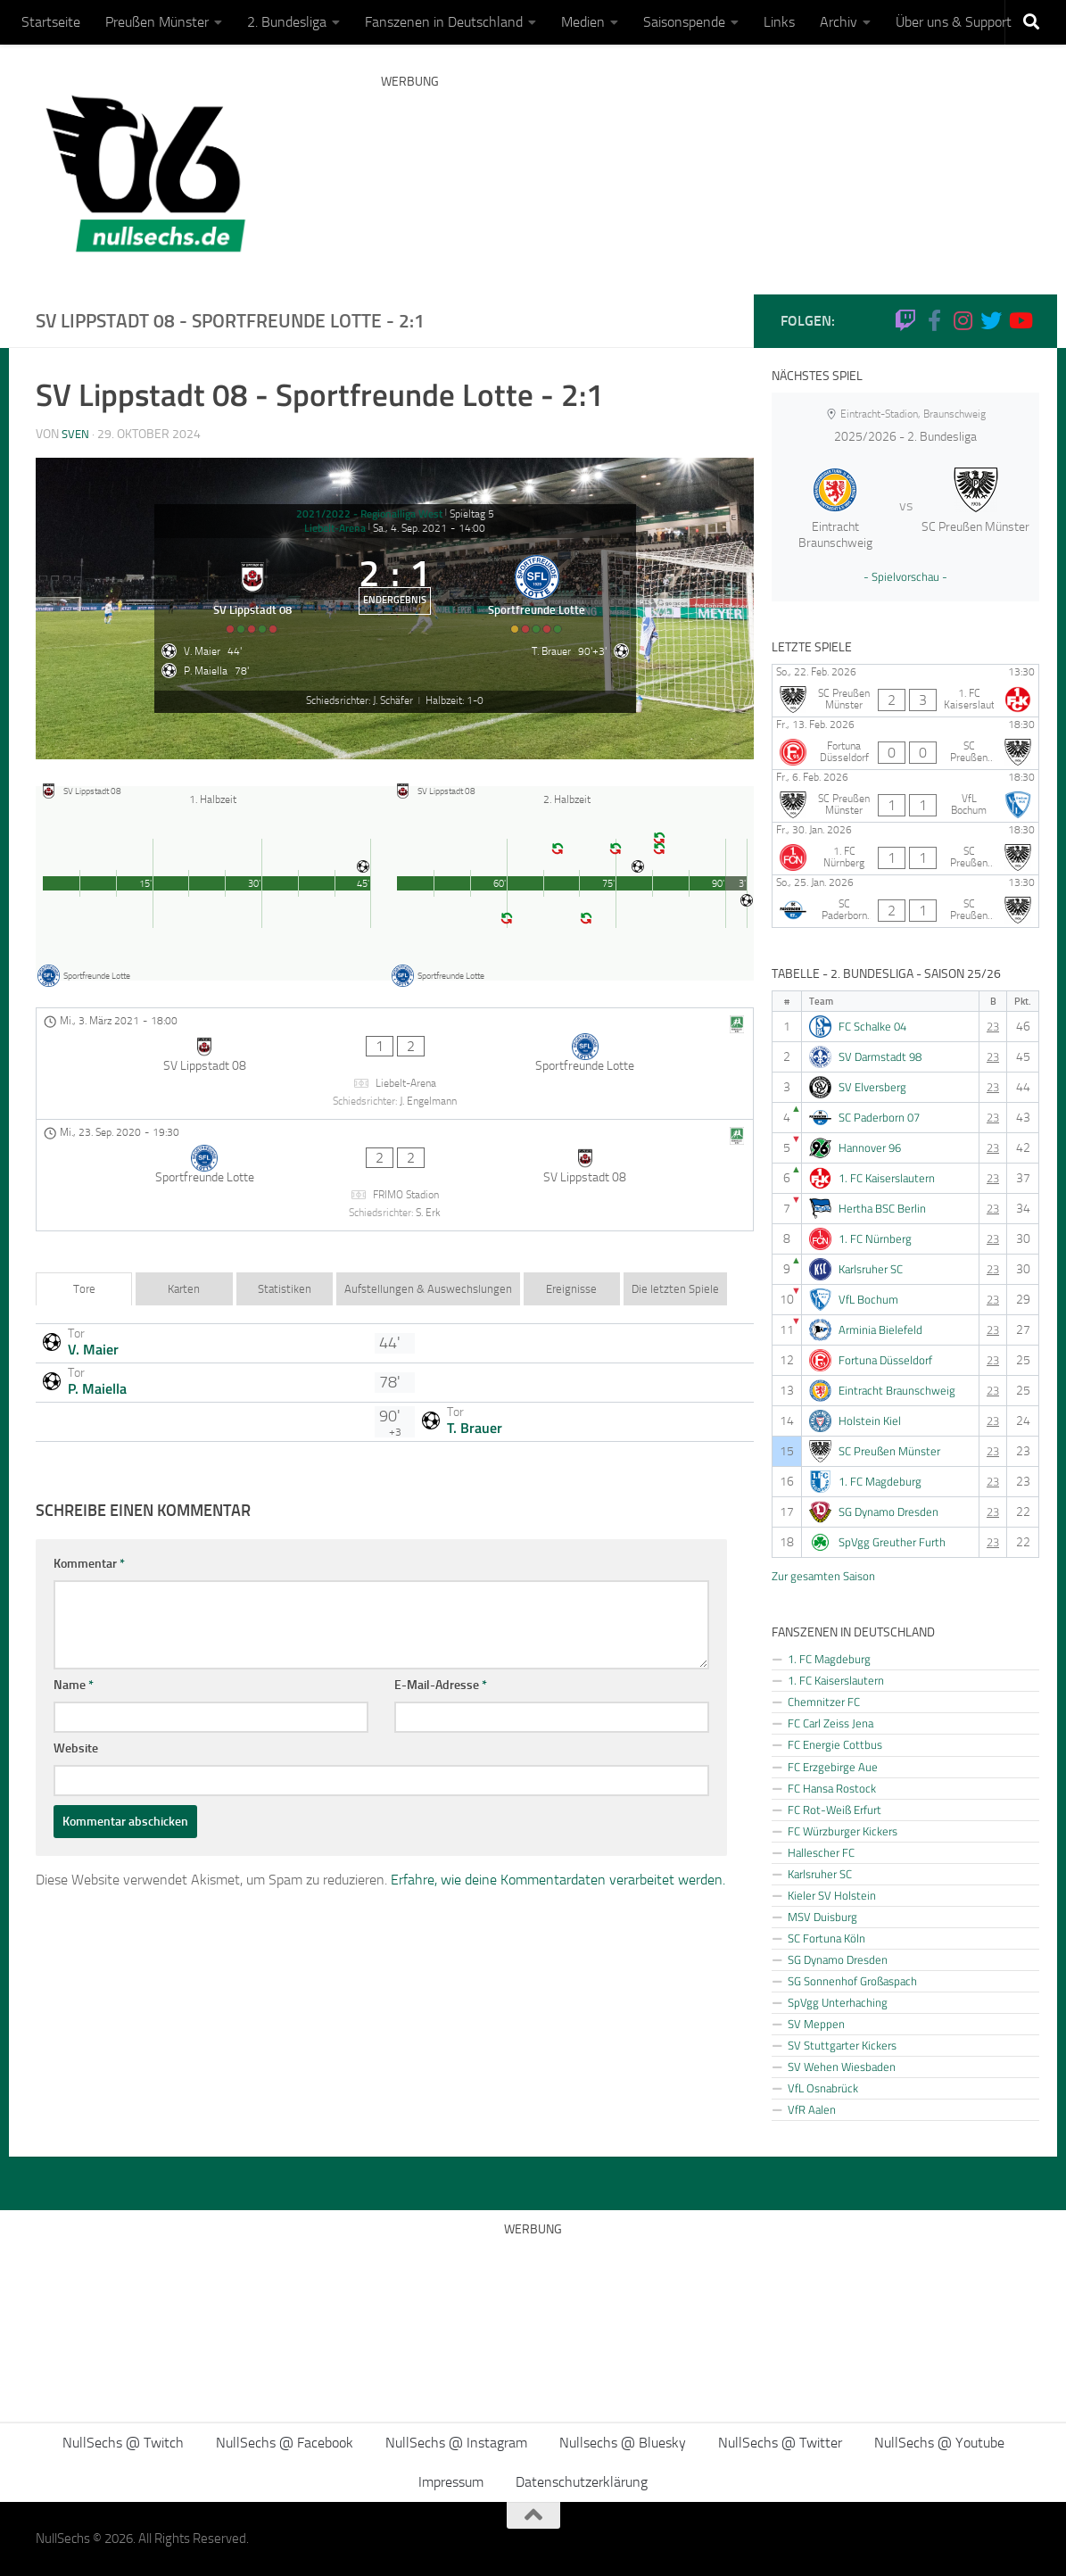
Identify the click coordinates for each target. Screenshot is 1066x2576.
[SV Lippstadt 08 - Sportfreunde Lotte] (395, 1082)
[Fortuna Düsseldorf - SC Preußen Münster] (905, 743)
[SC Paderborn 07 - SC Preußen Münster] (905, 901)
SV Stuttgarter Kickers (842, 2045)
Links (779, 21)
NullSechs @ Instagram (456, 2442)
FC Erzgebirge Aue (833, 1767)
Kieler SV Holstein (832, 1895)
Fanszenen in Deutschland (444, 21)
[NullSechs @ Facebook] (934, 320)
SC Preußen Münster (889, 1451)
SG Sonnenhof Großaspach (852, 1981)
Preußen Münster (157, 21)
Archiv (838, 21)
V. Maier (93, 1317)
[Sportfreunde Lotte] (547, 609)
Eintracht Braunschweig (897, 1390)
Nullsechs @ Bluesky (622, 2442)
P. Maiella (97, 1356)
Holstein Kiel (870, 1421)
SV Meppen (816, 2024)
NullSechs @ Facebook (284, 2442)
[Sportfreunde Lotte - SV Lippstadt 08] (395, 1160)
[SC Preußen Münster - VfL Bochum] (905, 796)
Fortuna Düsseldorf (885, 1360)
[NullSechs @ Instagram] (962, 320)
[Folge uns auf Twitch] (905, 320)
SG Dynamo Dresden (888, 1512)
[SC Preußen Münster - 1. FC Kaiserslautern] (905, 690)
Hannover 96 (870, 1148)
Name (74, 1653)
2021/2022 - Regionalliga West (369, 514)
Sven (76, 434)
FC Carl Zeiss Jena (830, 1723)
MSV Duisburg (822, 1917)
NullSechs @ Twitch (123, 2442)
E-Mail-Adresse (440, 1653)
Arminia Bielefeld (880, 1330)
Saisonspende (684, 21)
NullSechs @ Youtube (939, 2442)
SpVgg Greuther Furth (892, 1542)
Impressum (450, 2481)
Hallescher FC (821, 1852)
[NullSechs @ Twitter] (991, 320)
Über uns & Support (954, 21)
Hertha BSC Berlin (882, 1208)
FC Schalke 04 (872, 1026)
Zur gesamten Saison (823, 1576)
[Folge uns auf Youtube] (1019, 320)
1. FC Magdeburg (880, 1481)
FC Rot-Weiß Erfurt (834, 1809)
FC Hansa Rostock (832, 1788)
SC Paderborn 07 (879, 1117)
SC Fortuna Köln (826, 1938)
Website (76, 1716)
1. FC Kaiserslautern (887, 1178)
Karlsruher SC (871, 1269)
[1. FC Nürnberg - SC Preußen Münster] (905, 848)
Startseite (50, 21)
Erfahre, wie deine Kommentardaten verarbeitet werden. (558, 1847)
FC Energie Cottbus (835, 1744)
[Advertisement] (705, 165)
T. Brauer (474, 1395)
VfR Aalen (812, 2109)
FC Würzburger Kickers (842, 1831)
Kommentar (89, 1531)
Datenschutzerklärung (582, 2481)
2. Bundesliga (286, 21)
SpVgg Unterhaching (838, 2002)
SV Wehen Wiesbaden (842, 2066)
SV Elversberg (872, 1087)
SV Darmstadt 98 (880, 1057)
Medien (583, 21)
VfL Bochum (868, 1299)
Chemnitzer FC (824, 1701)
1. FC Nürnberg (875, 1239)
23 (993, 1026)
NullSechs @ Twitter (780, 2442)
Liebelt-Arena (335, 528)
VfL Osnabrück (823, 2088)
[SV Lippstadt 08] (243, 609)
